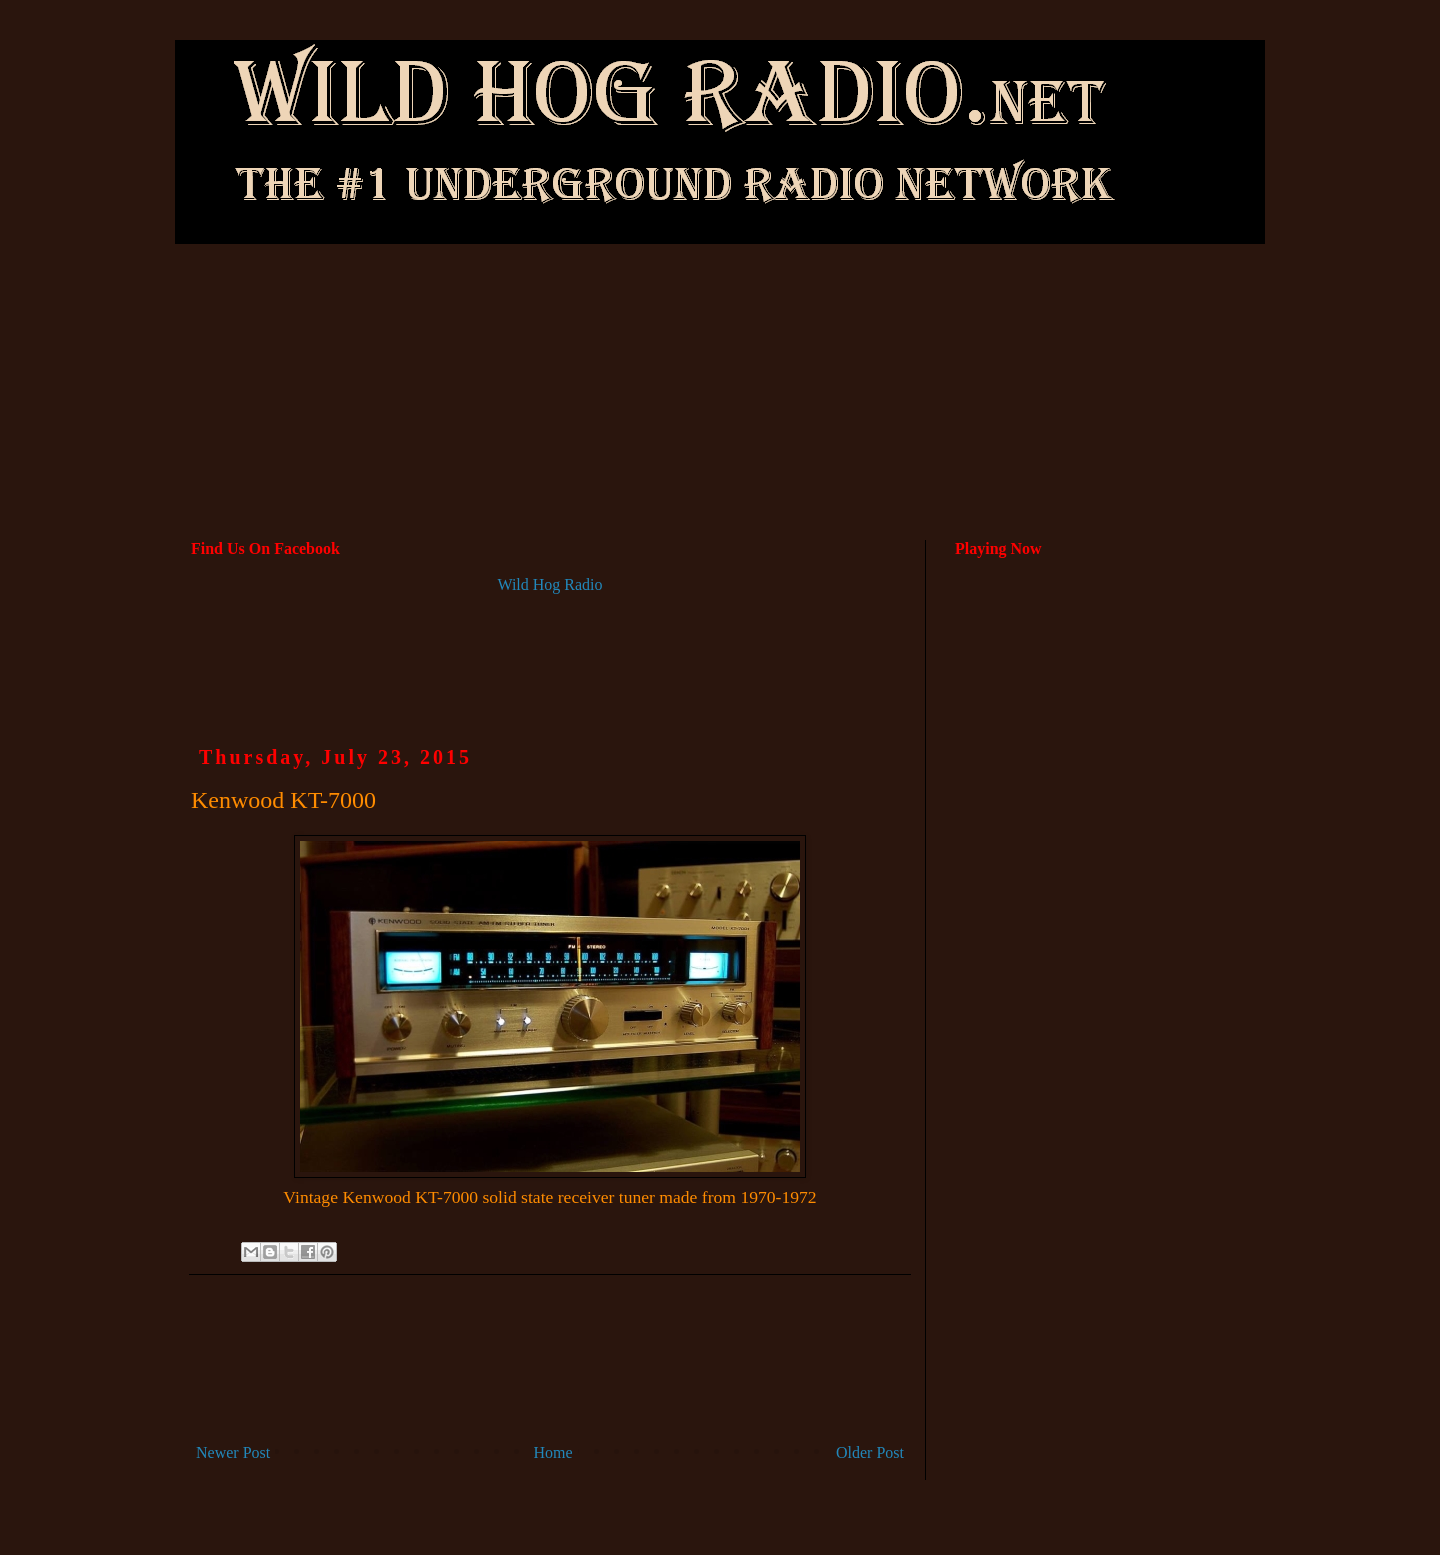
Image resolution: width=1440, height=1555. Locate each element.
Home (553, 1452)
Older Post (870, 1452)
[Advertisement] (720, 311)
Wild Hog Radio (549, 584)
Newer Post (233, 1452)
